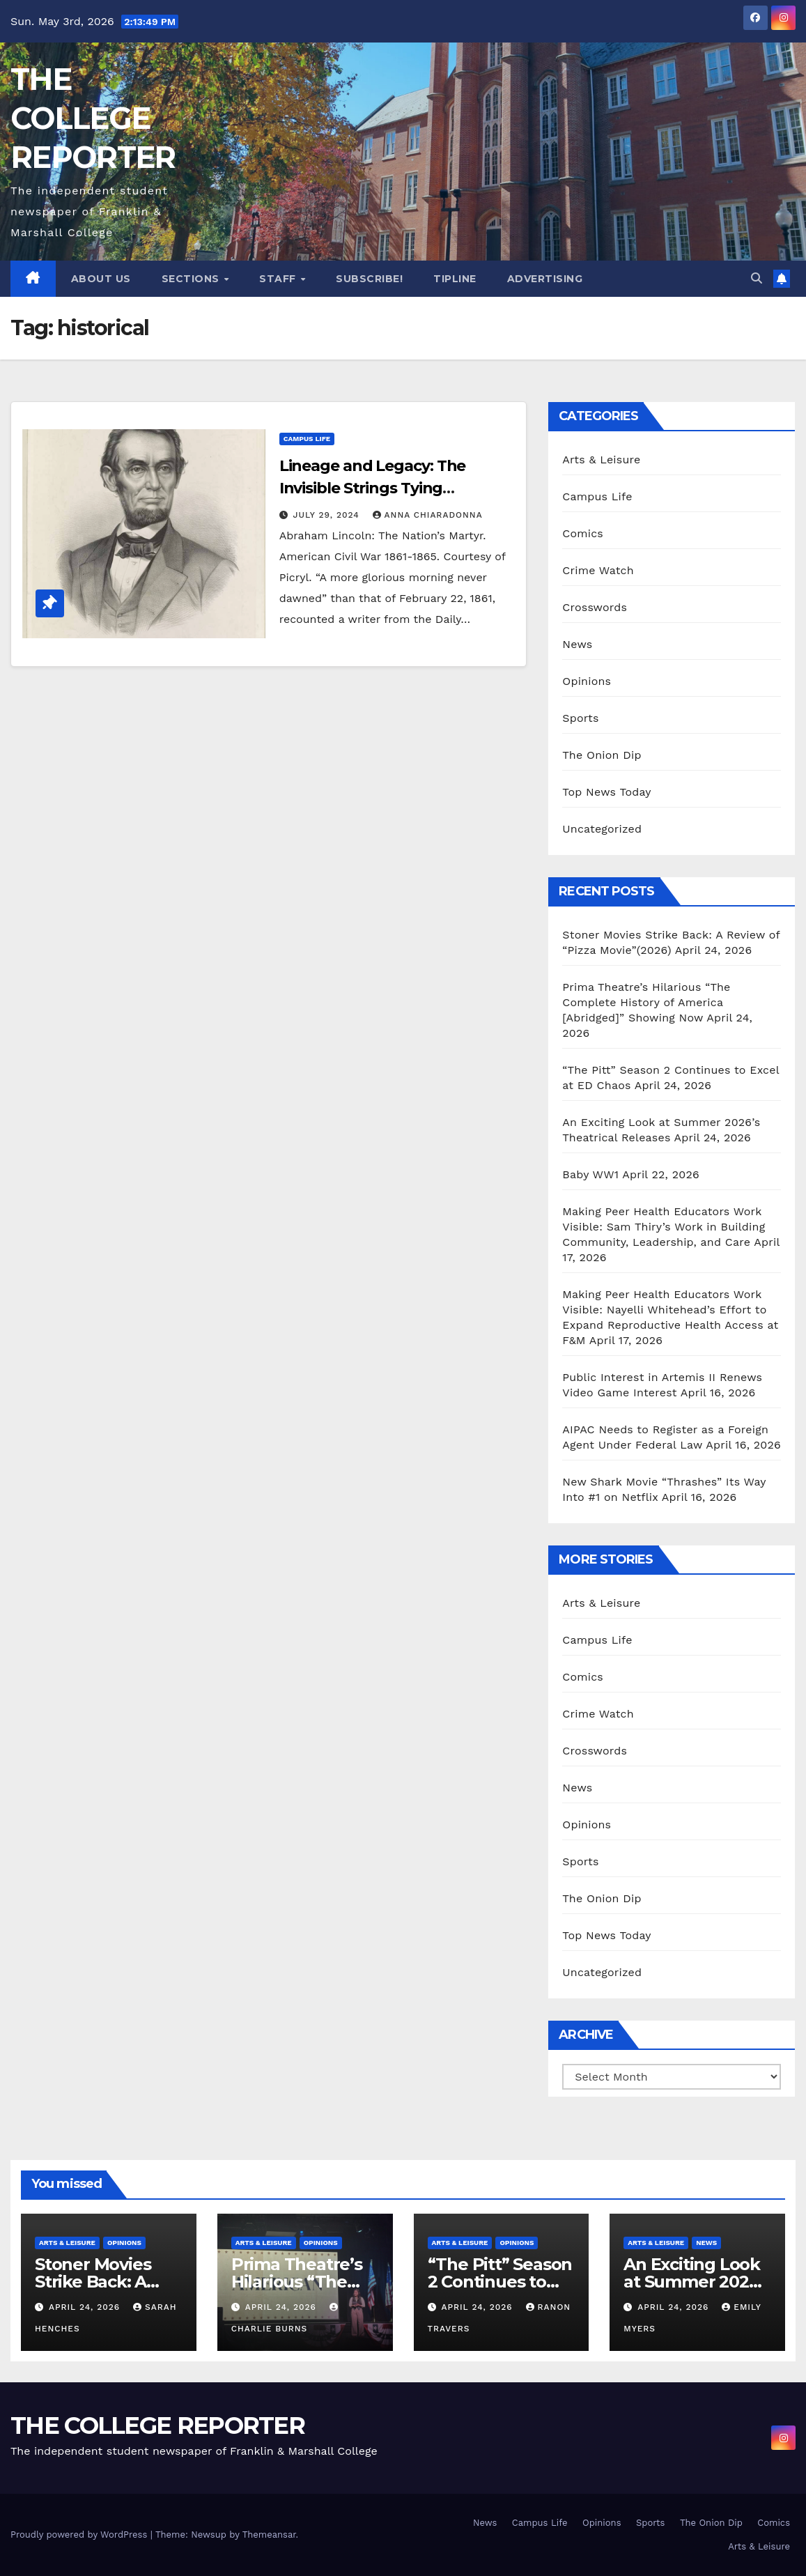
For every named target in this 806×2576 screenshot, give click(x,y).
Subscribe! (369, 278)
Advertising (545, 278)
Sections (192, 278)
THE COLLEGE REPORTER (92, 118)
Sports (580, 718)
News (577, 644)
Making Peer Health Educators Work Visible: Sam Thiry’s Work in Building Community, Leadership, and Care (663, 1227)
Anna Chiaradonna (428, 515)
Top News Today (606, 792)
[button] (756, 278)
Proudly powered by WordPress (80, 2534)
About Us (101, 278)
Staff (279, 278)
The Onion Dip (601, 755)
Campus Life (307, 438)
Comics (582, 533)
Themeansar (269, 2534)
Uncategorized (602, 828)
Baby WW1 (590, 1174)
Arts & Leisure (601, 459)
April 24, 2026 (86, 2307)
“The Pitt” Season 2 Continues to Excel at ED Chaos (500, 2281)
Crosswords (594, 607)
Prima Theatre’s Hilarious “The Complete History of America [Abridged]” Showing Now (646, 1002)
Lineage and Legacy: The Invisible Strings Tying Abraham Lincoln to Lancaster (395, 488)
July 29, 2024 (328, 515)
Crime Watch (598, 570)
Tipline (454, 278)
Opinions (586, 681)
